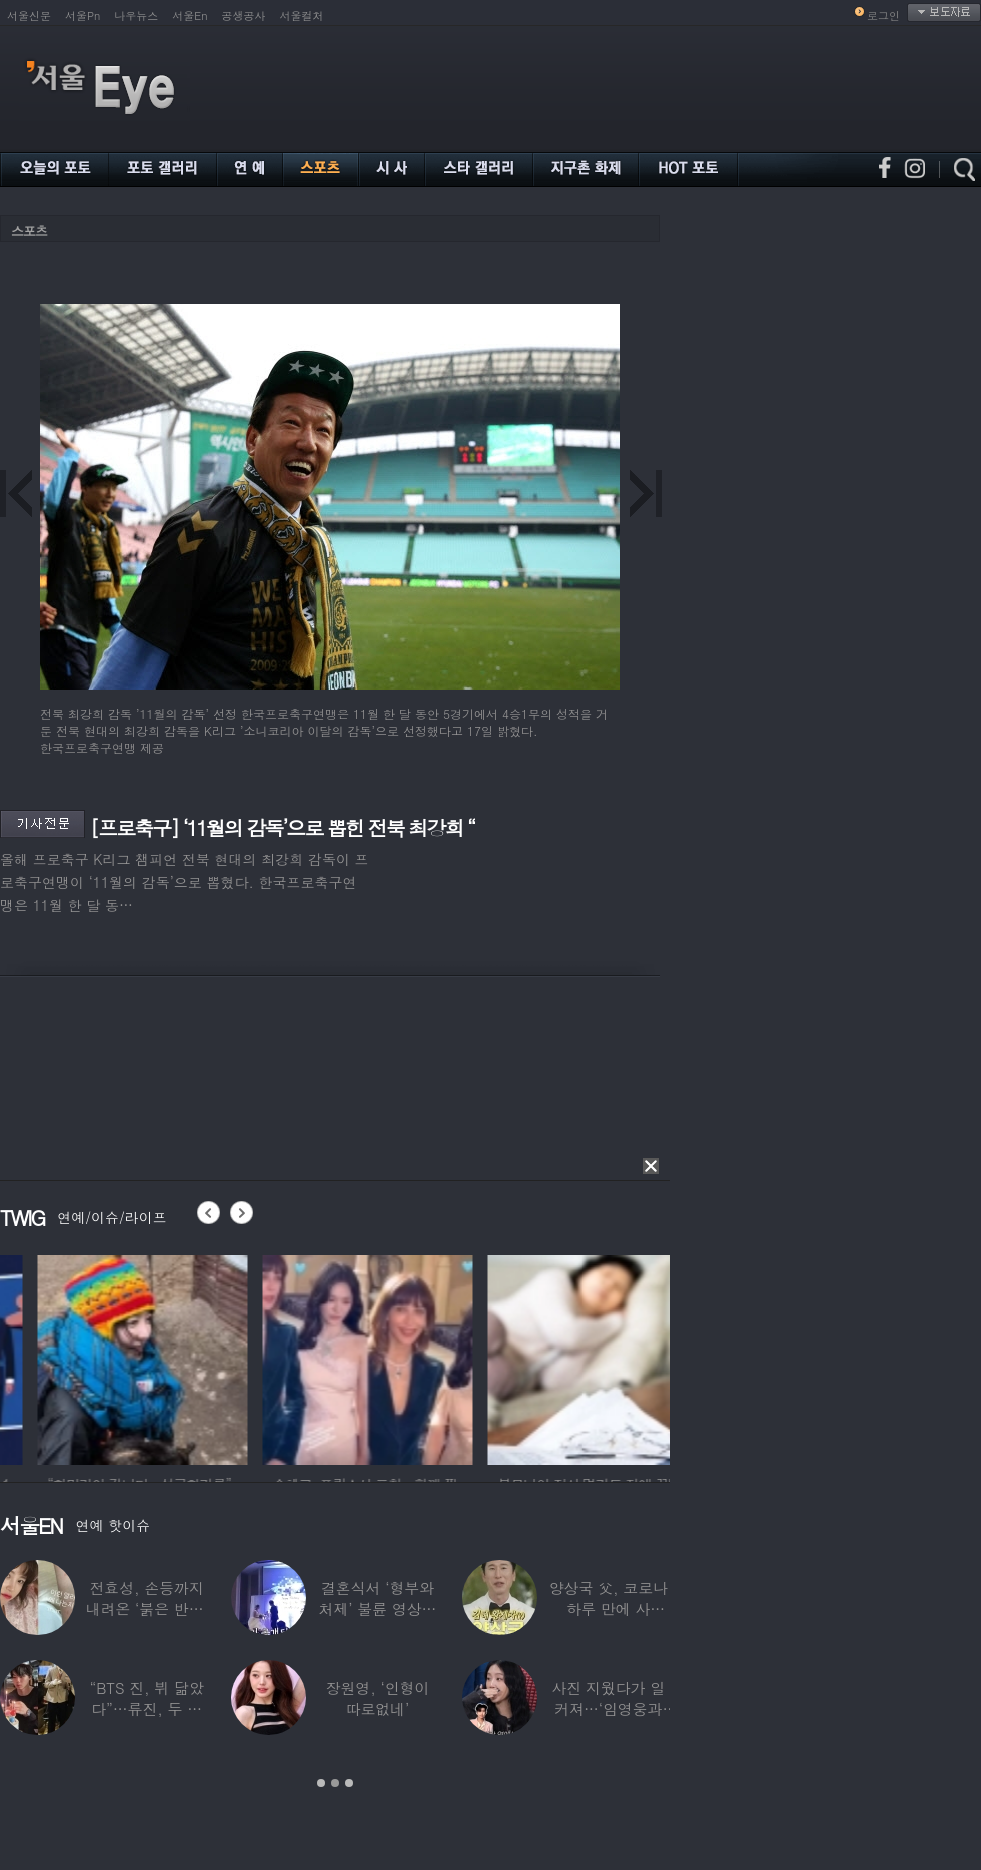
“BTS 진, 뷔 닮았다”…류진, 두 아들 (147, 1708)
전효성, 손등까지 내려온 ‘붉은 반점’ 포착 (147, 1608)
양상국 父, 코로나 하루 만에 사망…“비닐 (608, 1608)
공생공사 (244, 15)
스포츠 (29, 230)
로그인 (883, 15)
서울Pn (82, 15)
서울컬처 (302, 15)
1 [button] (321, 1783)
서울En (189, 15)
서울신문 (29, 15)
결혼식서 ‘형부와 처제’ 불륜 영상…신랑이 (378, 1608)
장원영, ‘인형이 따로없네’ (378, 1698)
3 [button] (349, 1783)
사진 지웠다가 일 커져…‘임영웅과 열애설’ (608, 1708)
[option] (264, 1357)
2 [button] (335, 1783)
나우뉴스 (136, 15)
